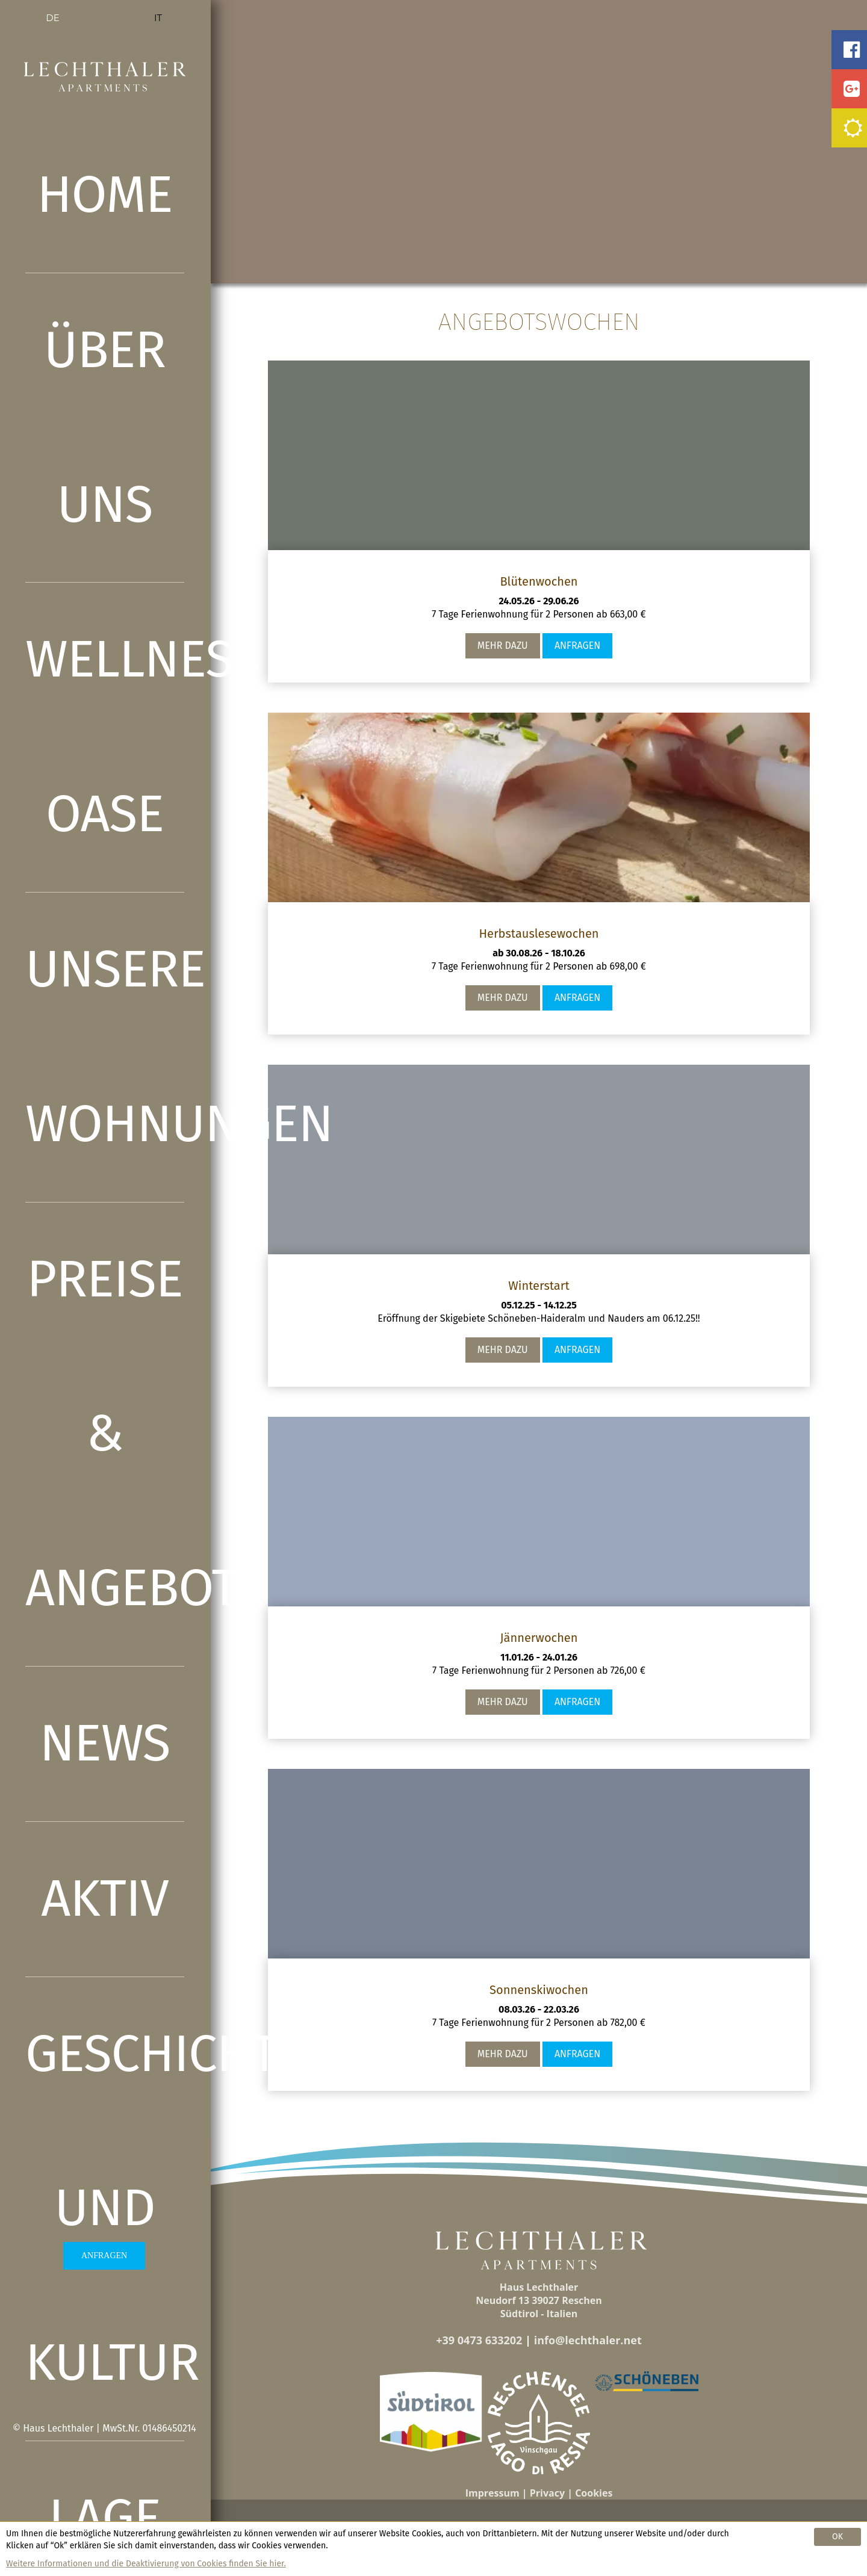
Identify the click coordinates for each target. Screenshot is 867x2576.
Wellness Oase (104, 736)
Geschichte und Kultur (104, 2208)
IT (158, 17)
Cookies (593, 2493)
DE (52, 17)
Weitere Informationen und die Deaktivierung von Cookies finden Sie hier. (146, 2564)
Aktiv (105, 1899)
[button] (430, 2412)
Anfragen (577, 645)
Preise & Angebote (104, 1434)
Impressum (492, 2493)
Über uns (105, 427)
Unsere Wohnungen (104, 1046)
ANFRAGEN (104, 2255)
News (105, 1743)
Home (104, 195)
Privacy (547, 2493)
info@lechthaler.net (588, 2340)
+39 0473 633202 (479, 2340)
